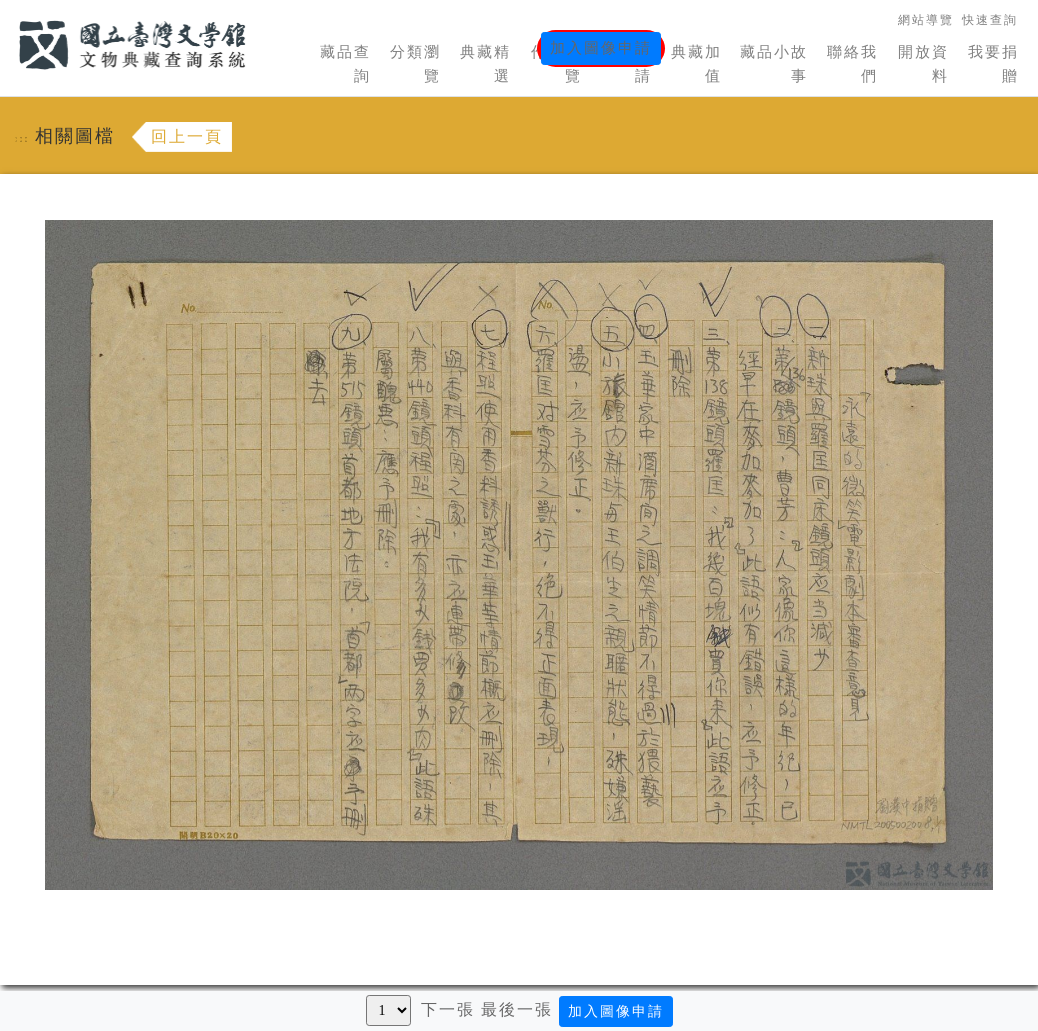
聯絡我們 (852, 64)
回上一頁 (187, 136)
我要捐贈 (993, 64)
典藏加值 (696, 64)
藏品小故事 (774, 64)
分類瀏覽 (415, 64)
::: (7, 11)
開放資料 (923, 64)
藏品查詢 (345, 64)
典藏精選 (485, 64)
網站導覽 (926, 20)
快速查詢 (990, 20)
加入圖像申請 (601, 48)
